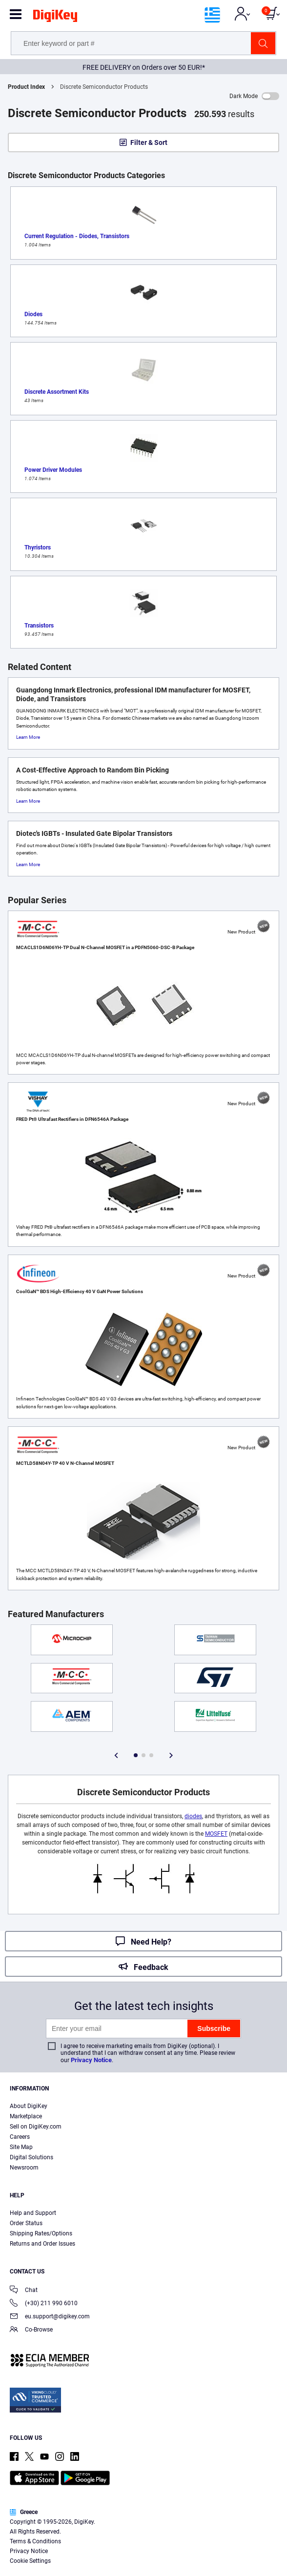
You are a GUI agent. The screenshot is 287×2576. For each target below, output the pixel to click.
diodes (193, 1816)
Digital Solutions (31, 2157)
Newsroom (24, 2167)
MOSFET (216, 1833)
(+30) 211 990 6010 (44, 2304)
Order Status (26, 2223)
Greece (24, 2512)
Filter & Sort (148, 142)
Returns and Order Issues (42, 2243)
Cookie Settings (30, 2560)
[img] (55, 17)
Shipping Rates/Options (41, 2233)
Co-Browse (31, 2330)
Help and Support (33, 2213)
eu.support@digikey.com (50, 2317)
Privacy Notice (91, 2060)
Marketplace (26, 2116)
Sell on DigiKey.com (36, 2126)
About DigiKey (28, 2106)
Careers (20, 2136)
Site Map (21, 2147)
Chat (24, 2290)
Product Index (26, 86)
